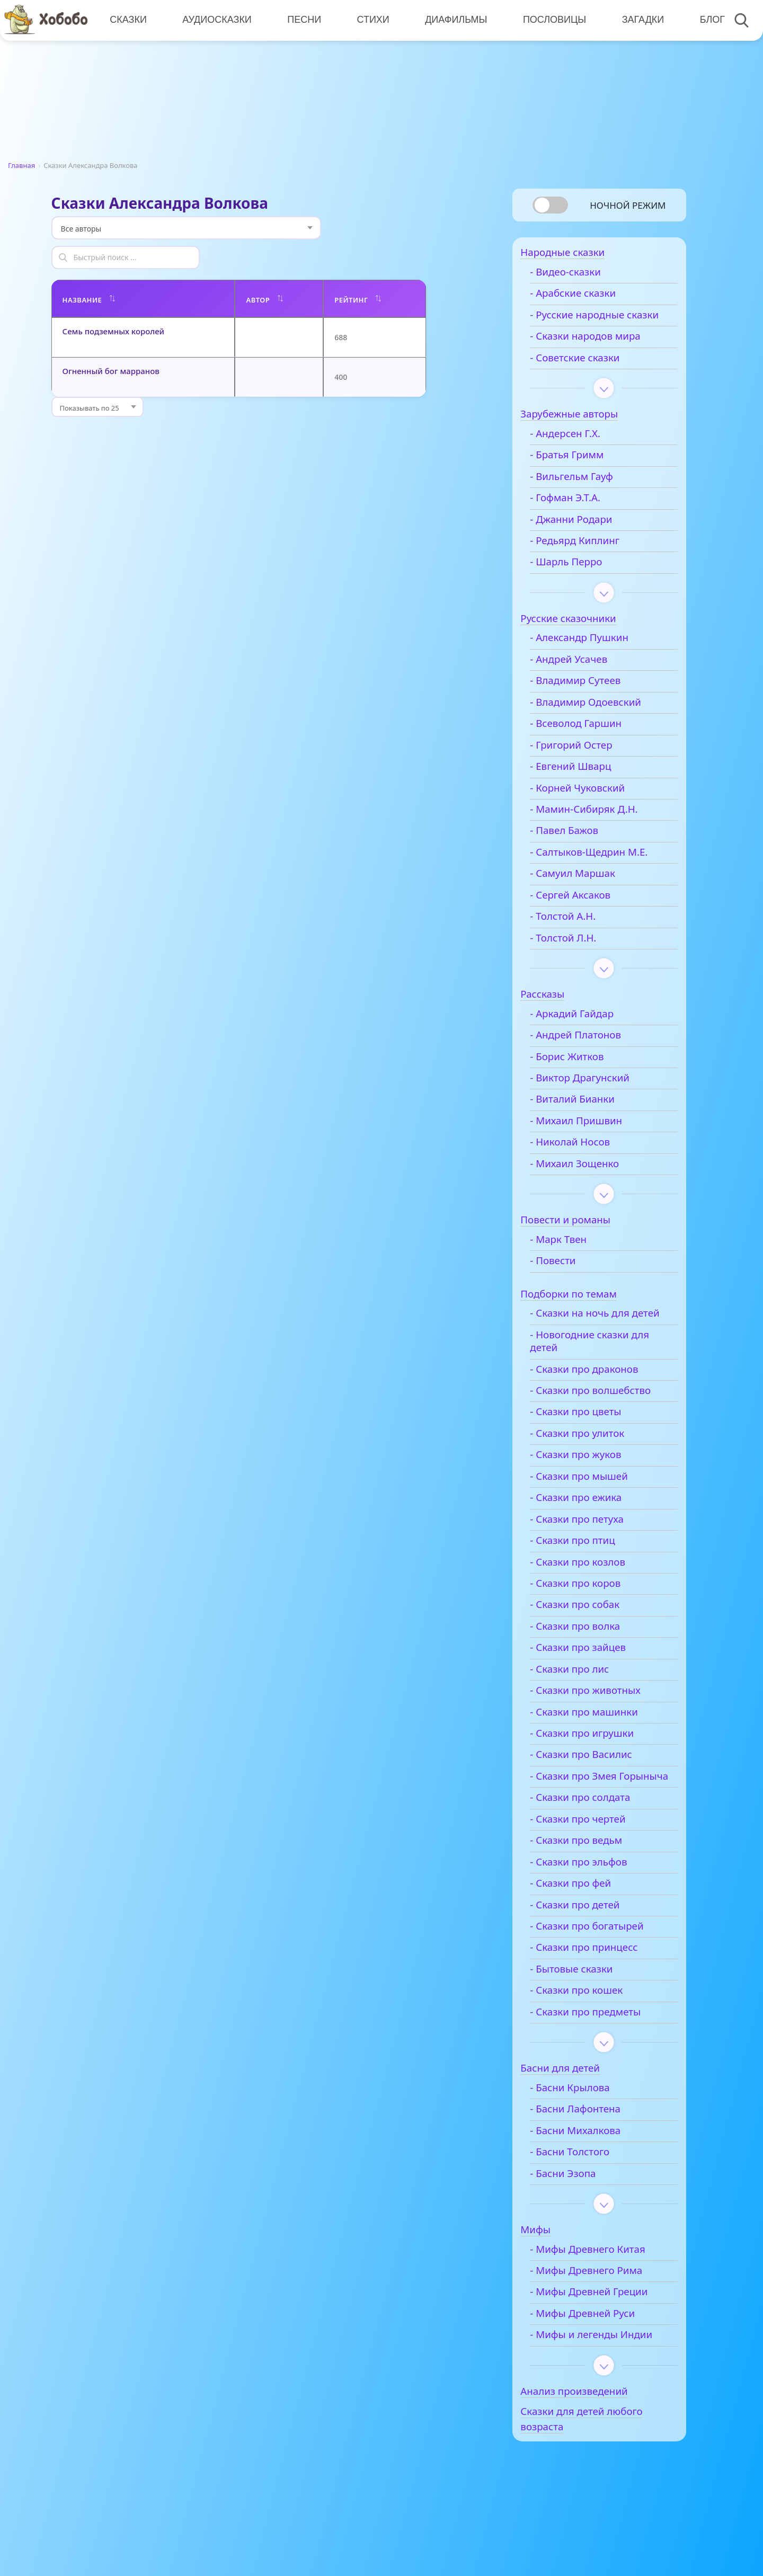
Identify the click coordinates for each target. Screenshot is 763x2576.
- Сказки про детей (590, 1948)
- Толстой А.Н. (578, 934)
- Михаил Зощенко (590, 1181)
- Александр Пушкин (595, 655)
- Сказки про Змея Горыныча (589, 1813)
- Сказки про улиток (593, 1464)
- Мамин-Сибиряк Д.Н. (599, 827)
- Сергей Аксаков (586, 912)
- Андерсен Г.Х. (581, 451)
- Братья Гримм (582, 472)
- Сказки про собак (590, 1635)
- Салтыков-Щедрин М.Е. (604, 869)
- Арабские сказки (589, 298)
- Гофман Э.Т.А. (581, 515)
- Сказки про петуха (593, 1549)
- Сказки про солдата (596, 1841)
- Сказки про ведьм (592, 1884)
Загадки (639, 19)
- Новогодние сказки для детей (605, 1371)
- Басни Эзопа (578, 2216)
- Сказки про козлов (593, 1592)
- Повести (568, 1278)
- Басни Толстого (585, 2195)
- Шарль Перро (582, 579)
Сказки (127, 19)
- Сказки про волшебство (606, 1421)
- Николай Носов (586, 1159)
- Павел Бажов (580, 848)
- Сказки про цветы (591, 1442)
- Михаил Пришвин (592, 1138)
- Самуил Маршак (588, 891)
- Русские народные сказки (593, 326)
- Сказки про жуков (591, 1485)
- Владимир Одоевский (601, 719)
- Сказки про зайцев (594, 1678)
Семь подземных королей (114, 301)
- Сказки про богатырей (602, 1969)
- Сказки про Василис (597, 1785)
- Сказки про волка (591, 1656)
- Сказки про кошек (592, 2034)
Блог (707, 19)
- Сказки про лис (585, 1699)
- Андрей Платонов (591, 1052)
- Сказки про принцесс (599, 1991)
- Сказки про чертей (593, 1862)
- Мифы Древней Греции (604, 2335)
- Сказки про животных (601, 1721)
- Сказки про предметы (601, 2055)
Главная (21, 165)
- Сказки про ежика (591, 1528)
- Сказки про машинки (600, 1742)
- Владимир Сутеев (591, 698)
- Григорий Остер (587, 762)
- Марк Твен (574, 1256)
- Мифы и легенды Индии (607, 2378)
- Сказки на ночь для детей (595, 1337)
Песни (303, 19)
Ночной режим (628, 205)
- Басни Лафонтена (591, 2152)
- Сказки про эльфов (594, 1905)
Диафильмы (453, 19)
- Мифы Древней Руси (598, 2356)
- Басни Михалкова (591, 2174)
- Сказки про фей (586, 1927)
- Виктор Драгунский (595, 1095)
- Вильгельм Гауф (587, 493)
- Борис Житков (582, 1074)
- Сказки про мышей (595, 1506)
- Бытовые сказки (587, 2012)
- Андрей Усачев (584, 676)
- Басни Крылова (586, 2131)
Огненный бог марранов (111, 341)
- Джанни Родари (587, 536)
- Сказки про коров (591, 1613)
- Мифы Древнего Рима (602, 2313)
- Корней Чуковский (593, 805)
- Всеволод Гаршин (591, 741)
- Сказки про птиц (588, 1571)
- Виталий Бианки (588, 1117)
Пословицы (551, 19)
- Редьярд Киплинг (590, 558)
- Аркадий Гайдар (587, 1031)
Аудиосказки (216, 19)
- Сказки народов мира (601, 354)
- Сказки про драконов (600, 1399)
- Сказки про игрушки (598, 1763)
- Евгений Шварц (586, 784)
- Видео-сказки (581, 276)
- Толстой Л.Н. (579, 955)
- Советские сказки (590, 375)
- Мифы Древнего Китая (603, 2292)
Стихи (370, 19)
